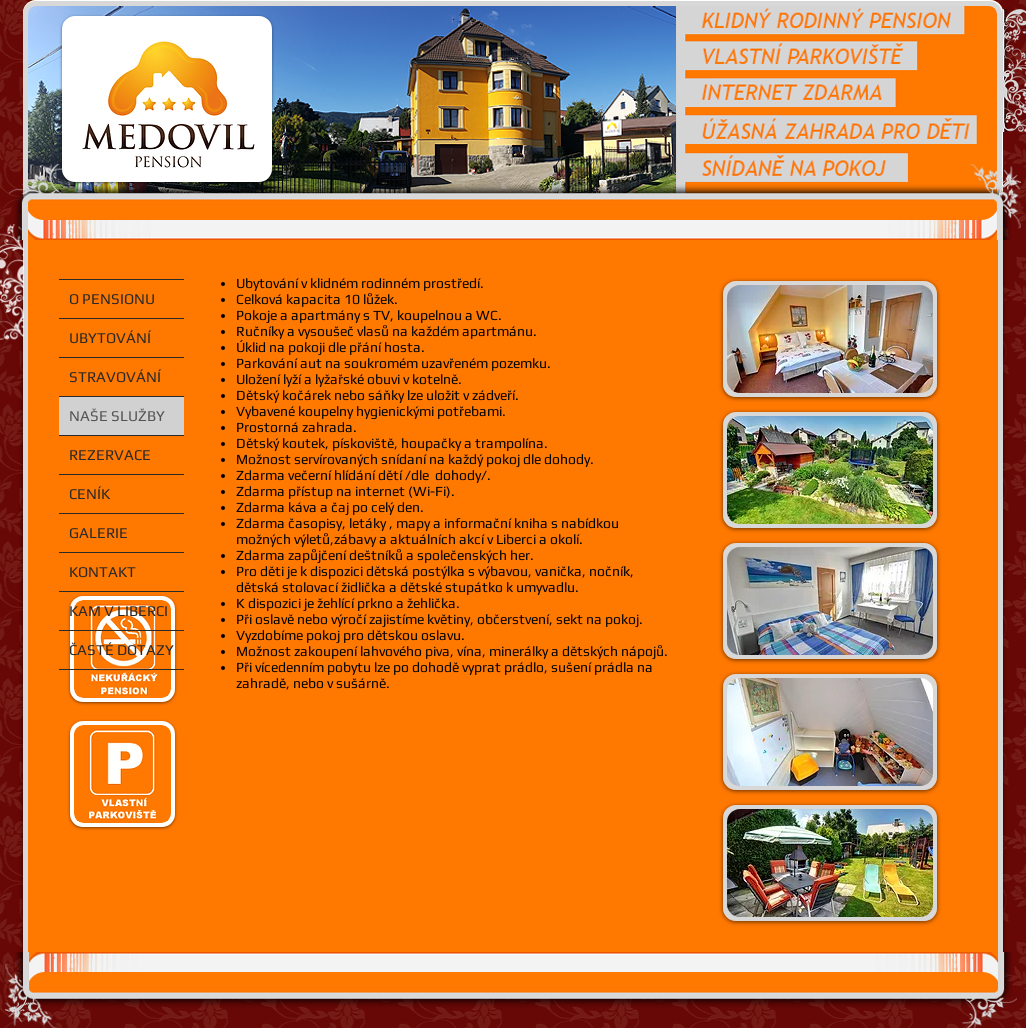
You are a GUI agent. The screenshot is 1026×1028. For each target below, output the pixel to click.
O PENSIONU (112, 298)
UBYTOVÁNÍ (110, 337)
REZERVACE (110, 454)
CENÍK (89, 493)
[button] (830, 339)
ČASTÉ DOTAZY (121, 649)
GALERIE (98, 532)
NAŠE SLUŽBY (117, 415)
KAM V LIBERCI (118, 610)
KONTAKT (102, 571)
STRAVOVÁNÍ (115, 376)
